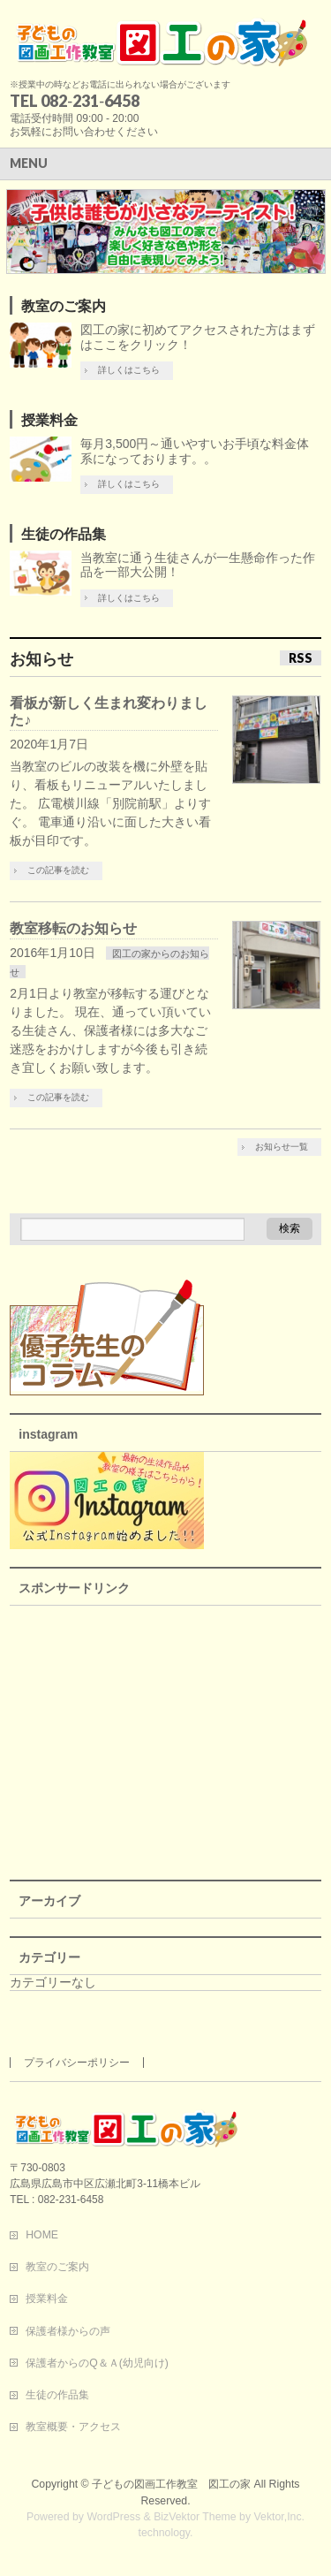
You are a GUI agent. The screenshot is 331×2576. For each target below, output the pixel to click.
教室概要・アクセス (73, 2426)
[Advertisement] (165, 1738)
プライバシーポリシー (77, 2062)
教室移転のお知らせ (73, 928)
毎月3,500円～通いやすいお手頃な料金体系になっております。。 (194, 451)
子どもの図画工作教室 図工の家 (171, 2484)
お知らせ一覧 (281, 1146)
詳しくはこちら (129, 370)
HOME (42, 2235)
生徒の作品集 (63, 534)
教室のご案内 (63, 306)
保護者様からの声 (68, 2331)
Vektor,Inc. (279, 2517)
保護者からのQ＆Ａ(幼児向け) (97, 2363)
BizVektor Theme (195, 2517)
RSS (300, 657)
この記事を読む (58, 870)
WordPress (113, 2517)
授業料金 (49, 420)
